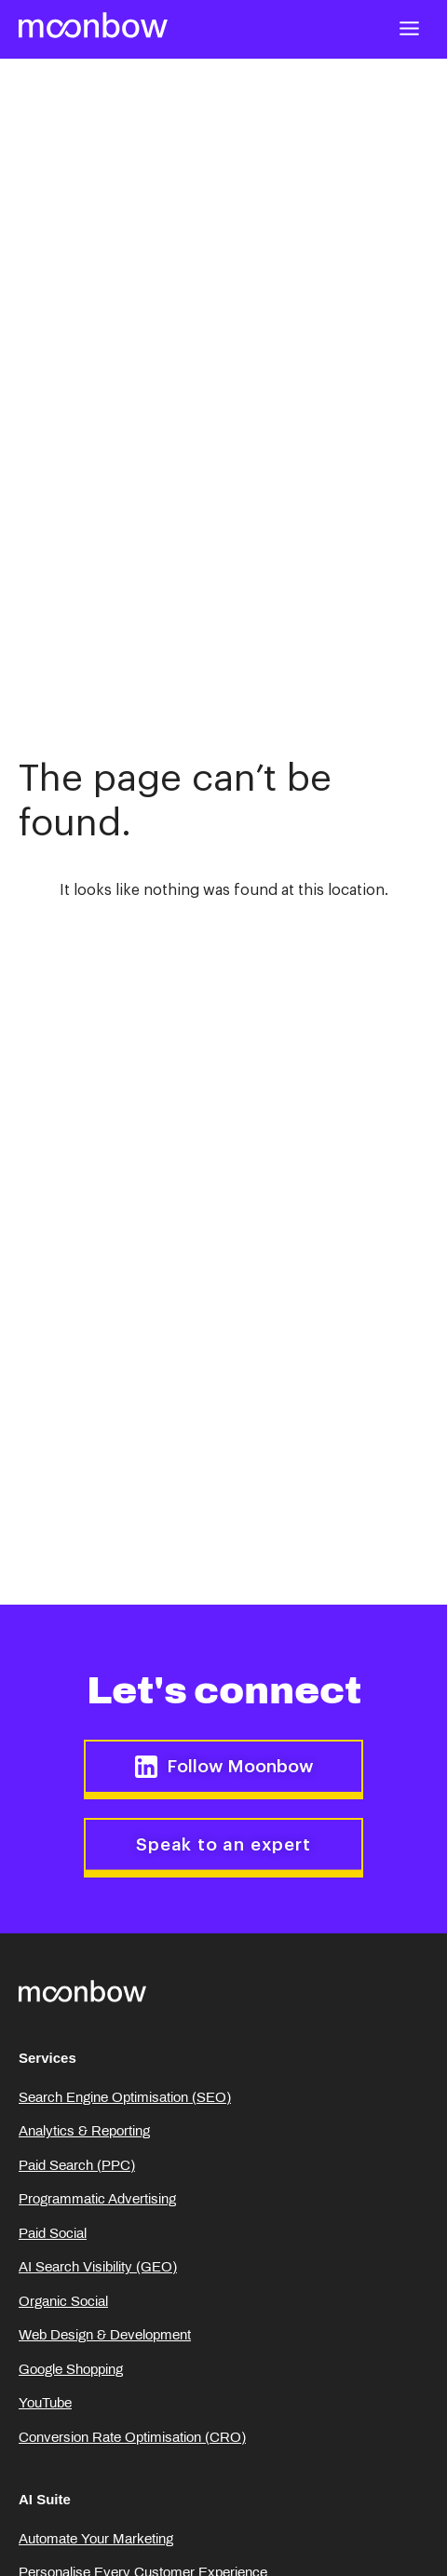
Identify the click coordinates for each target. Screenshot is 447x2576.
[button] (409, 28)
